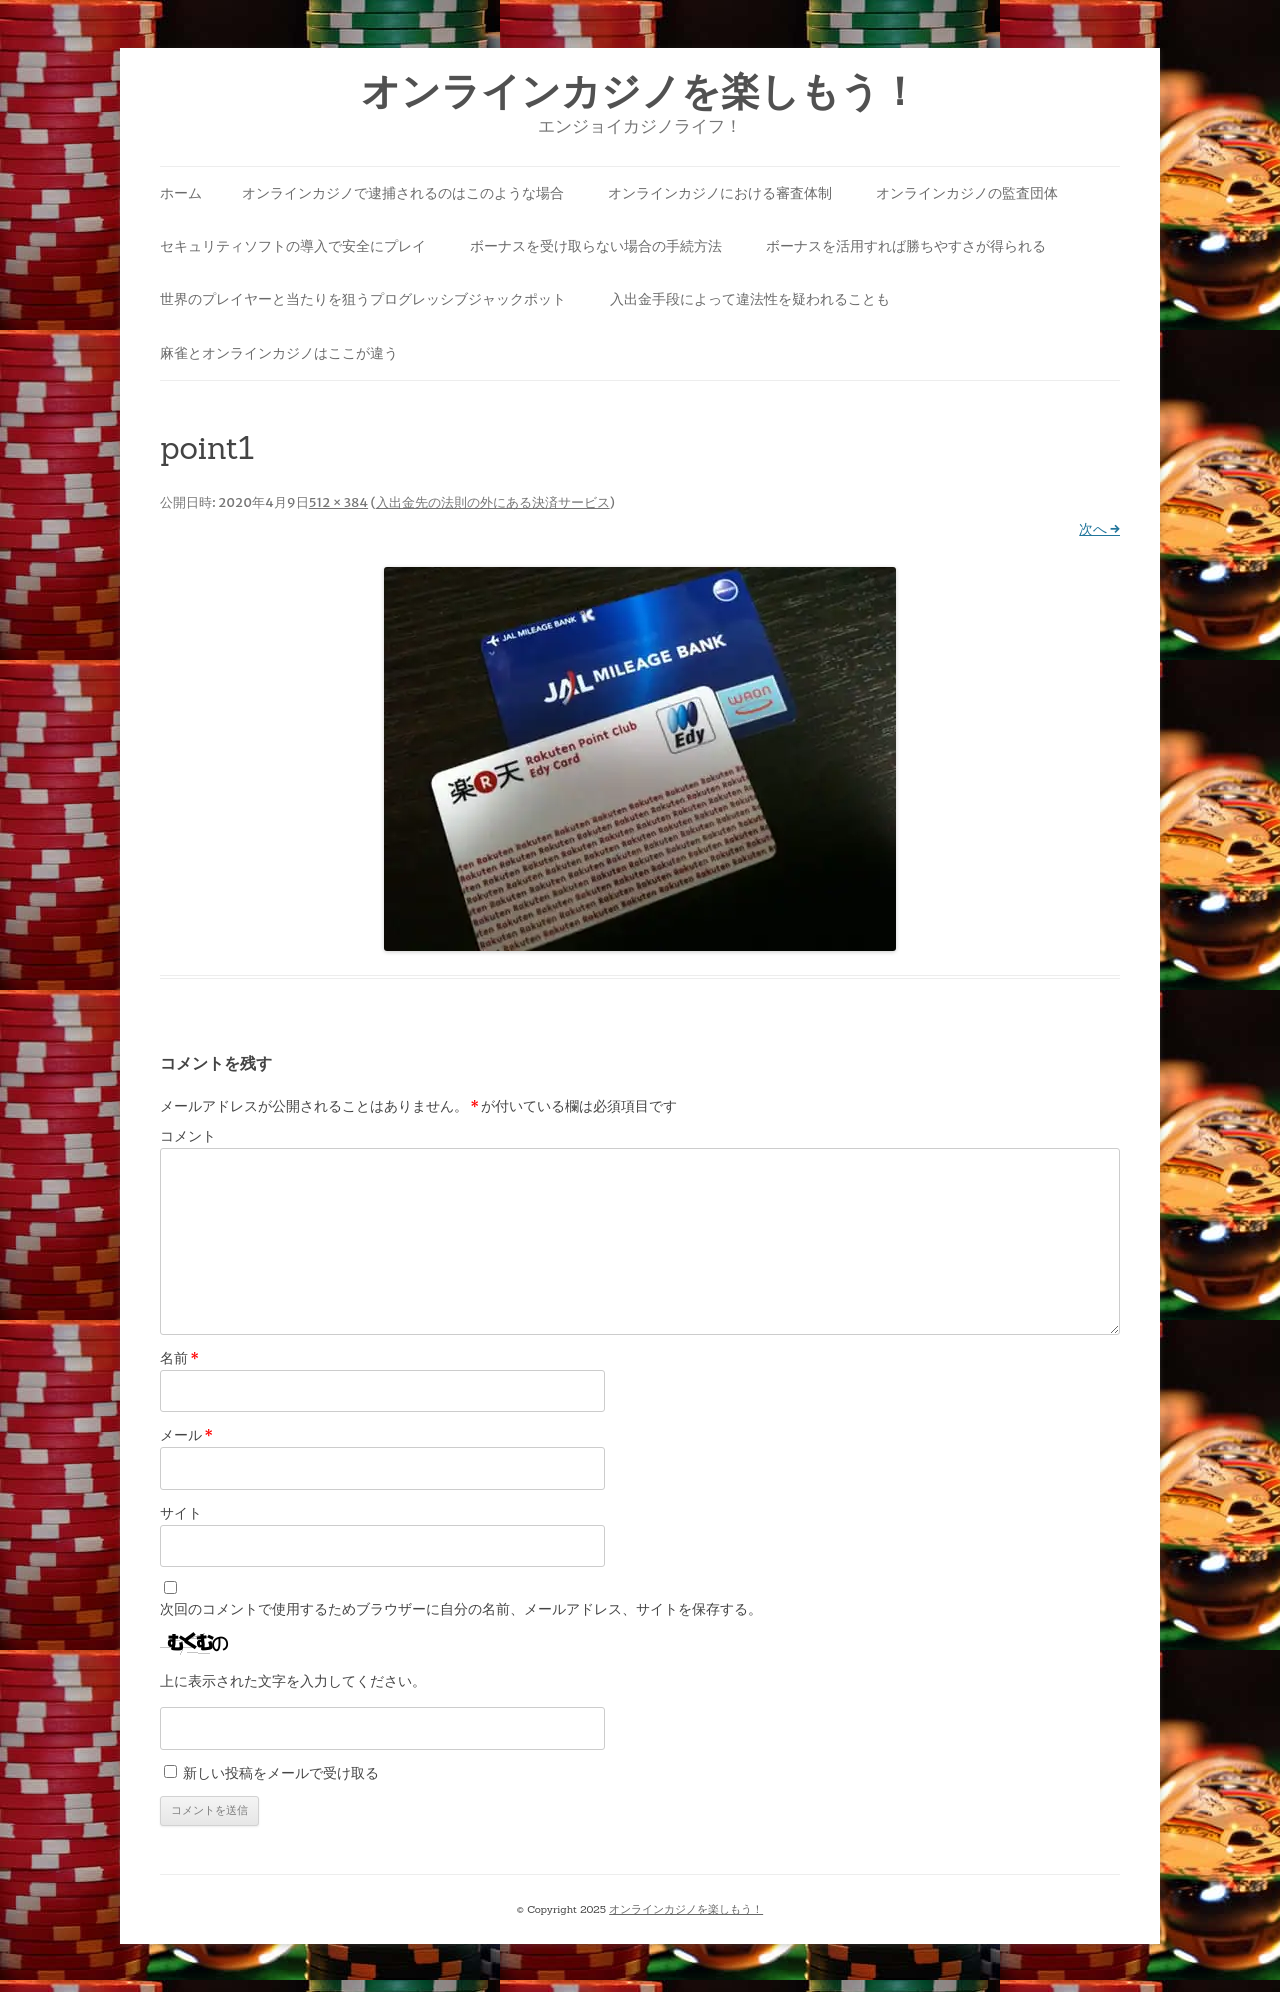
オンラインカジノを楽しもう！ (640, 91)
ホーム (181, 193)
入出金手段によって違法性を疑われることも (750, 299)
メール (186, 1435)
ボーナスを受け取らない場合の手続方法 (596, 246)
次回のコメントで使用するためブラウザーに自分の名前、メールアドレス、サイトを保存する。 (461, 1609)
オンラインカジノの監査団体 (967, 193)
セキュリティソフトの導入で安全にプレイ (293, 246)
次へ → (1099, 529)
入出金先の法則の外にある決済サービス (493, 502)
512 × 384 (338, 502)
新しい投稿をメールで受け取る (281, 1773)
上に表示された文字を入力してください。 (293, 1681)
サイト (181, 1513)
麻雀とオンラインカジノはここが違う (279, 353)
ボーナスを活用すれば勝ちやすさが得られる (906, 246)
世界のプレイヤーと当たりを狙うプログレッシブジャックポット (363, 299)
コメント (188, 1136)
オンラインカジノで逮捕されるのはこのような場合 (403, 193)
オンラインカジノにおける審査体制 (720, 193)
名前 (179, 1358)
